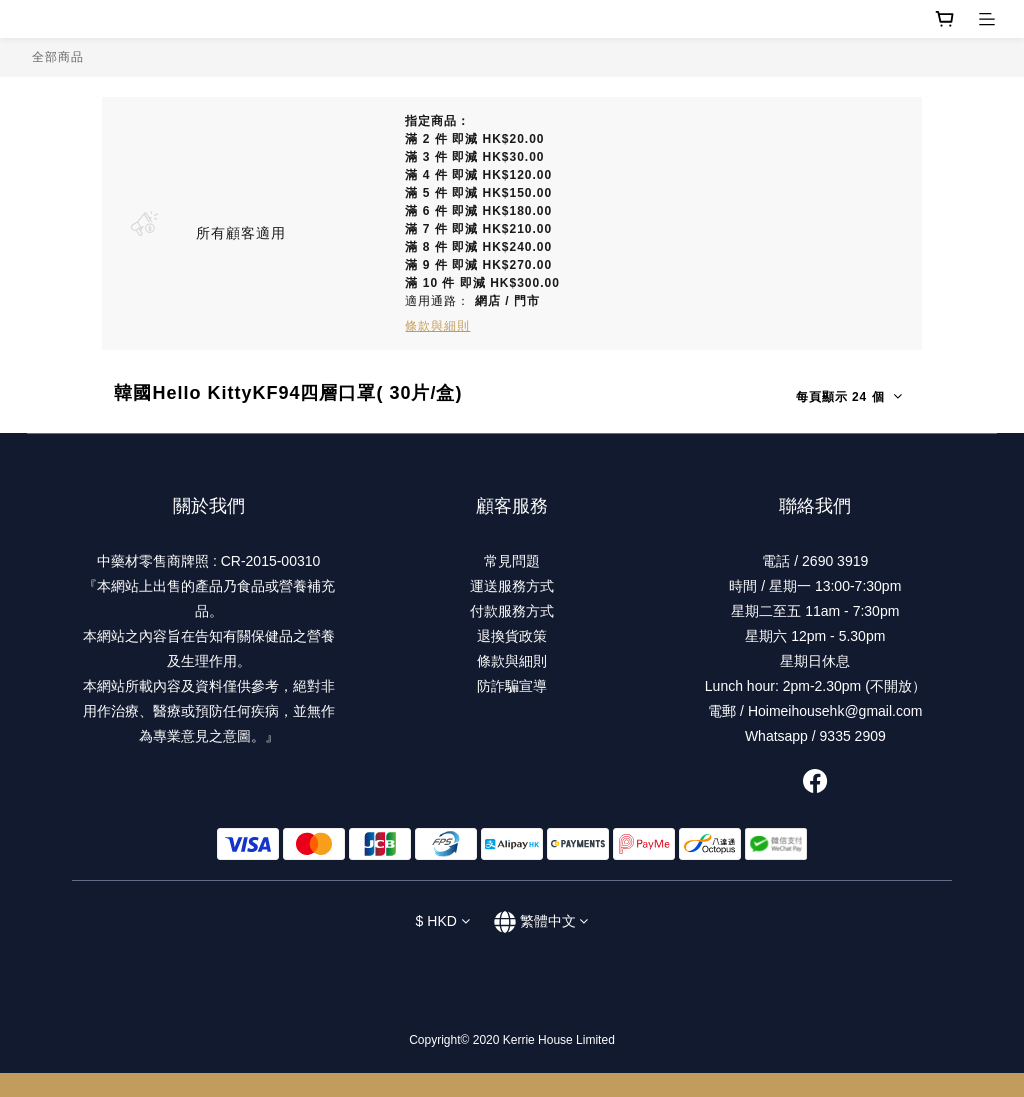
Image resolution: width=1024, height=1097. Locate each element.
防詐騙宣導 (512, 686)
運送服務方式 (512, 586)
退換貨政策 (512, 636)
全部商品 (58, 57)
